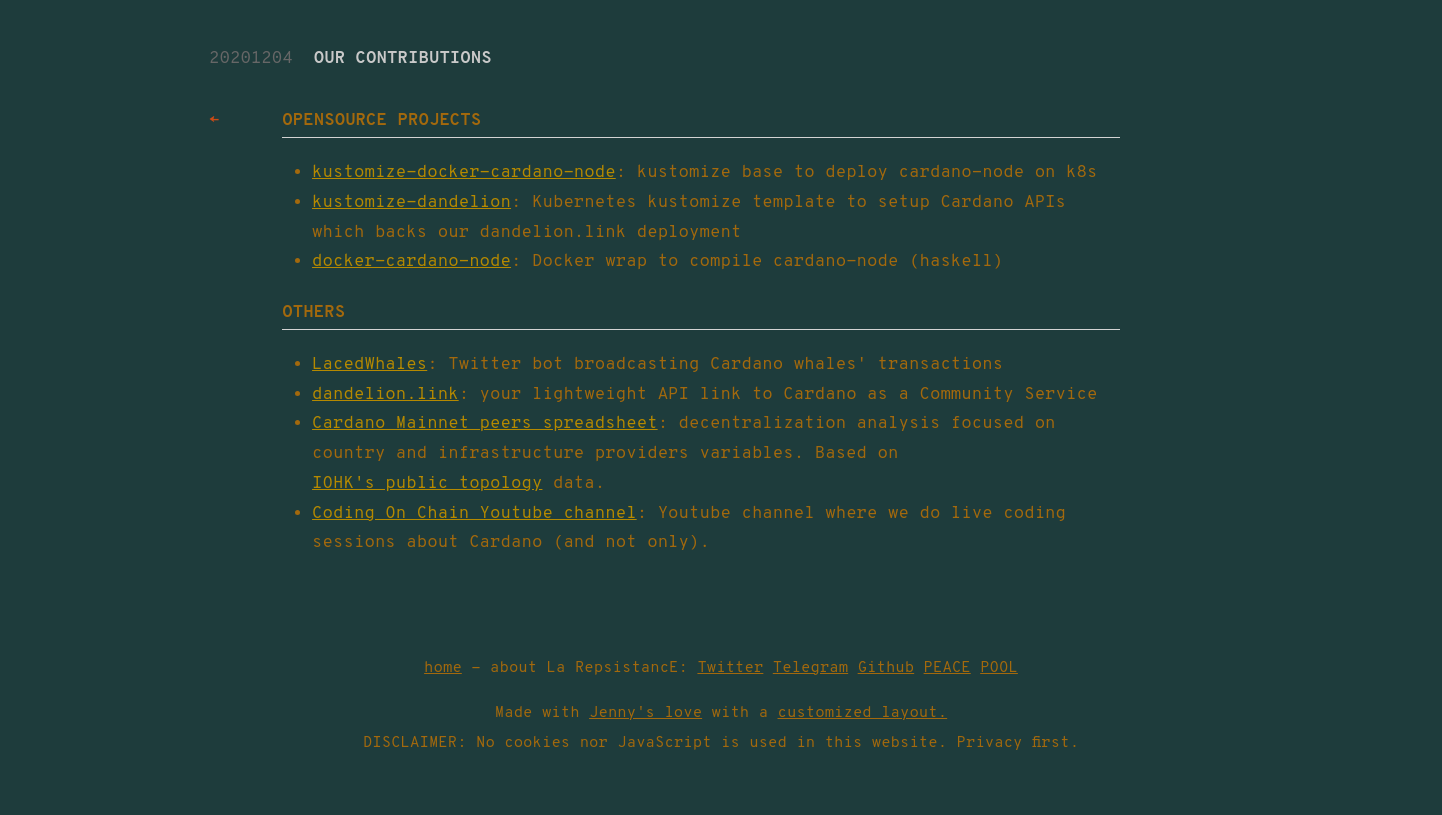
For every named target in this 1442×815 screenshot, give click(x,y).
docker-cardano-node (411, 262)
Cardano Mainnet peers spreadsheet (485, 424)
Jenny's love (645, 713)
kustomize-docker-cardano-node (464, 173)
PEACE (947, 668)
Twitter (730, 668)
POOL (999, 668)
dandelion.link (385, 395)
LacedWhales (369, 365)
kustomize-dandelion (411, 203)
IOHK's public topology (427, 484)
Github (886, 668)
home (443, 668)
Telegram (810, 668)
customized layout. (863, 713)
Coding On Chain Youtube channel (474, 514)
